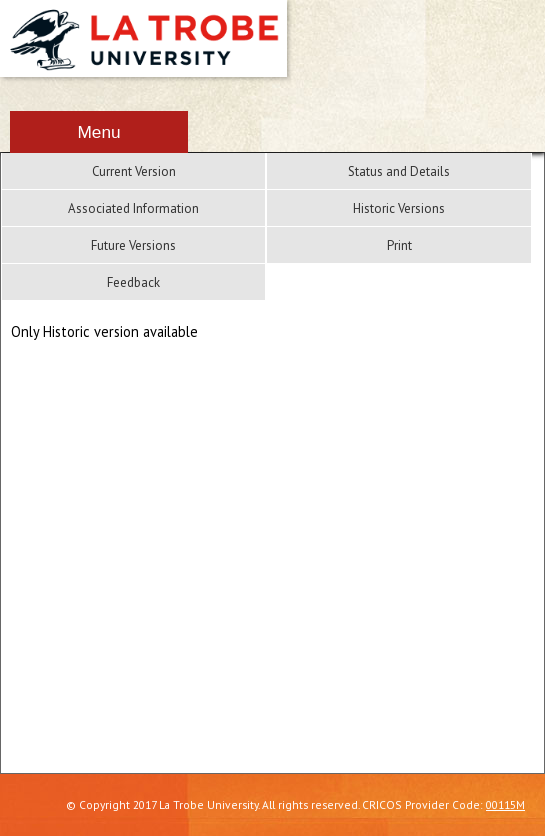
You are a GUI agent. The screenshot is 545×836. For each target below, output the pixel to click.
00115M (505, 804)
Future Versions (133, 245)
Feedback (133, 282)
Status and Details (399, 171)
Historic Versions (399, 208)
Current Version (134, 171)
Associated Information (133, 208)
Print (399, 245)
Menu (98, 132)
